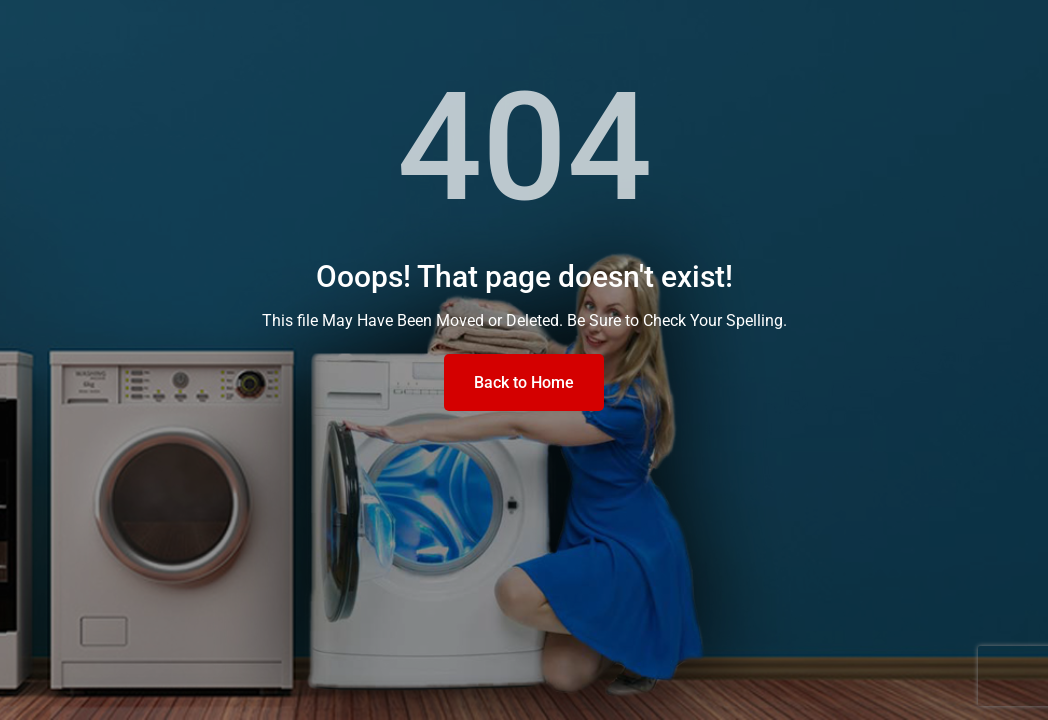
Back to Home (524, 382)
